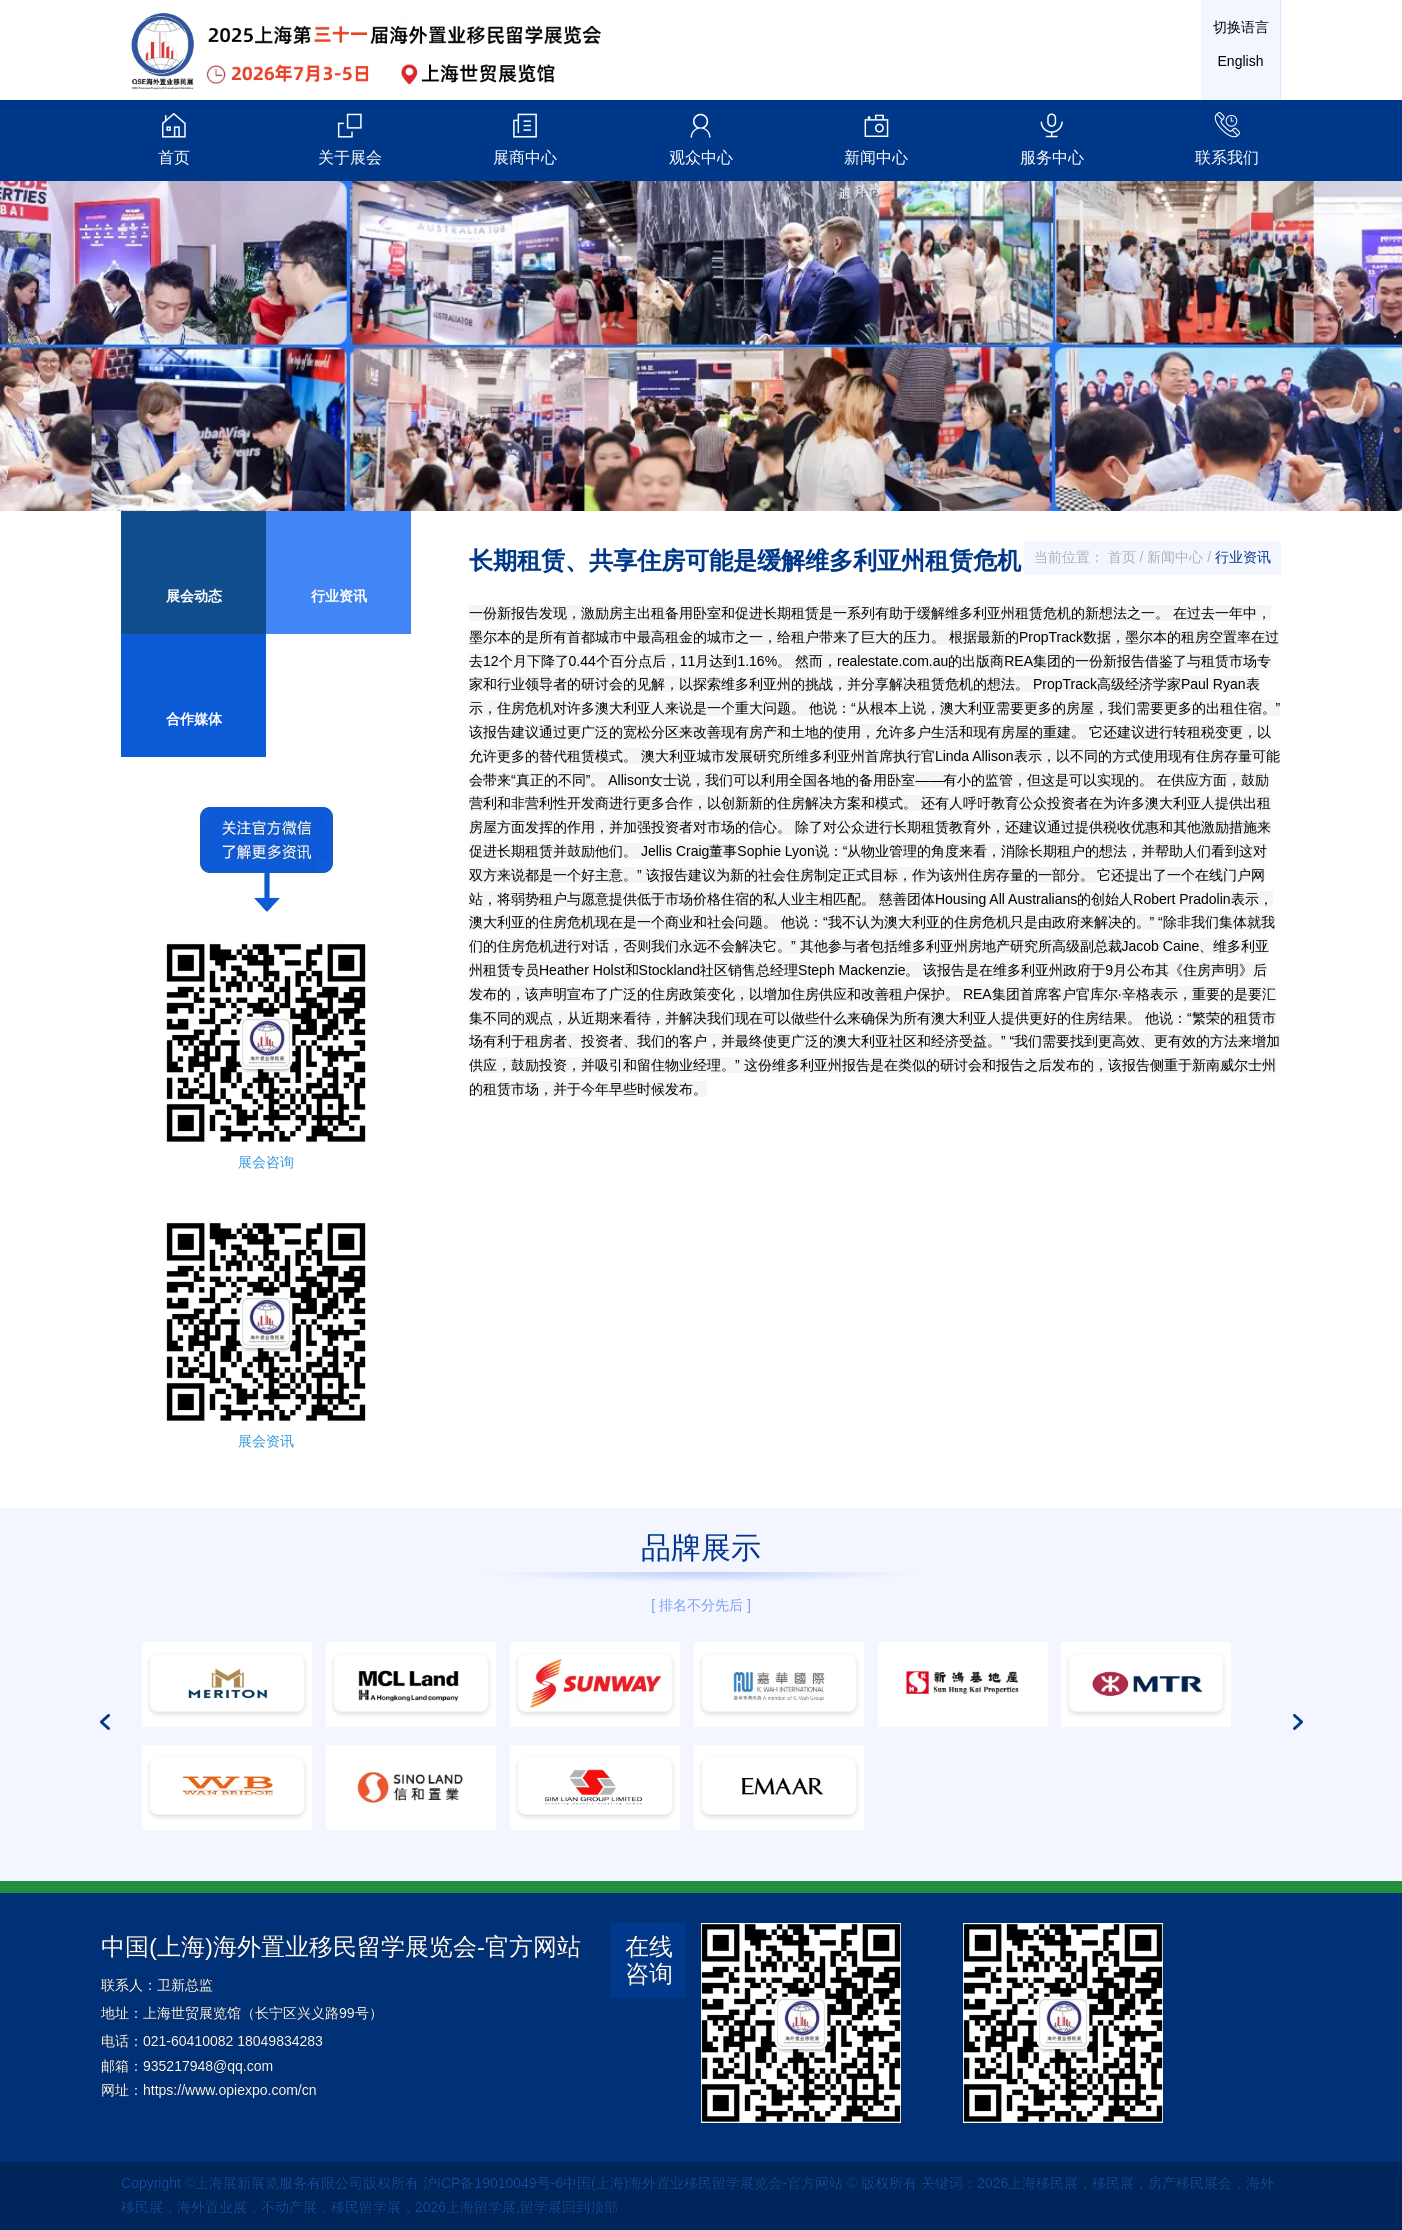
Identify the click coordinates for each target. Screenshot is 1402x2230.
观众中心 (701, 138)
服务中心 (1052, 138)
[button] (104, 1625)
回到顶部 (590, 2207)
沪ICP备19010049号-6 (493, 2183)
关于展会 (350, 138)
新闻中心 (877, 138)
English (1241, 61)
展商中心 (525, 138)
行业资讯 (1243, 557)
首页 (174, 138)
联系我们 (1228, 138)
